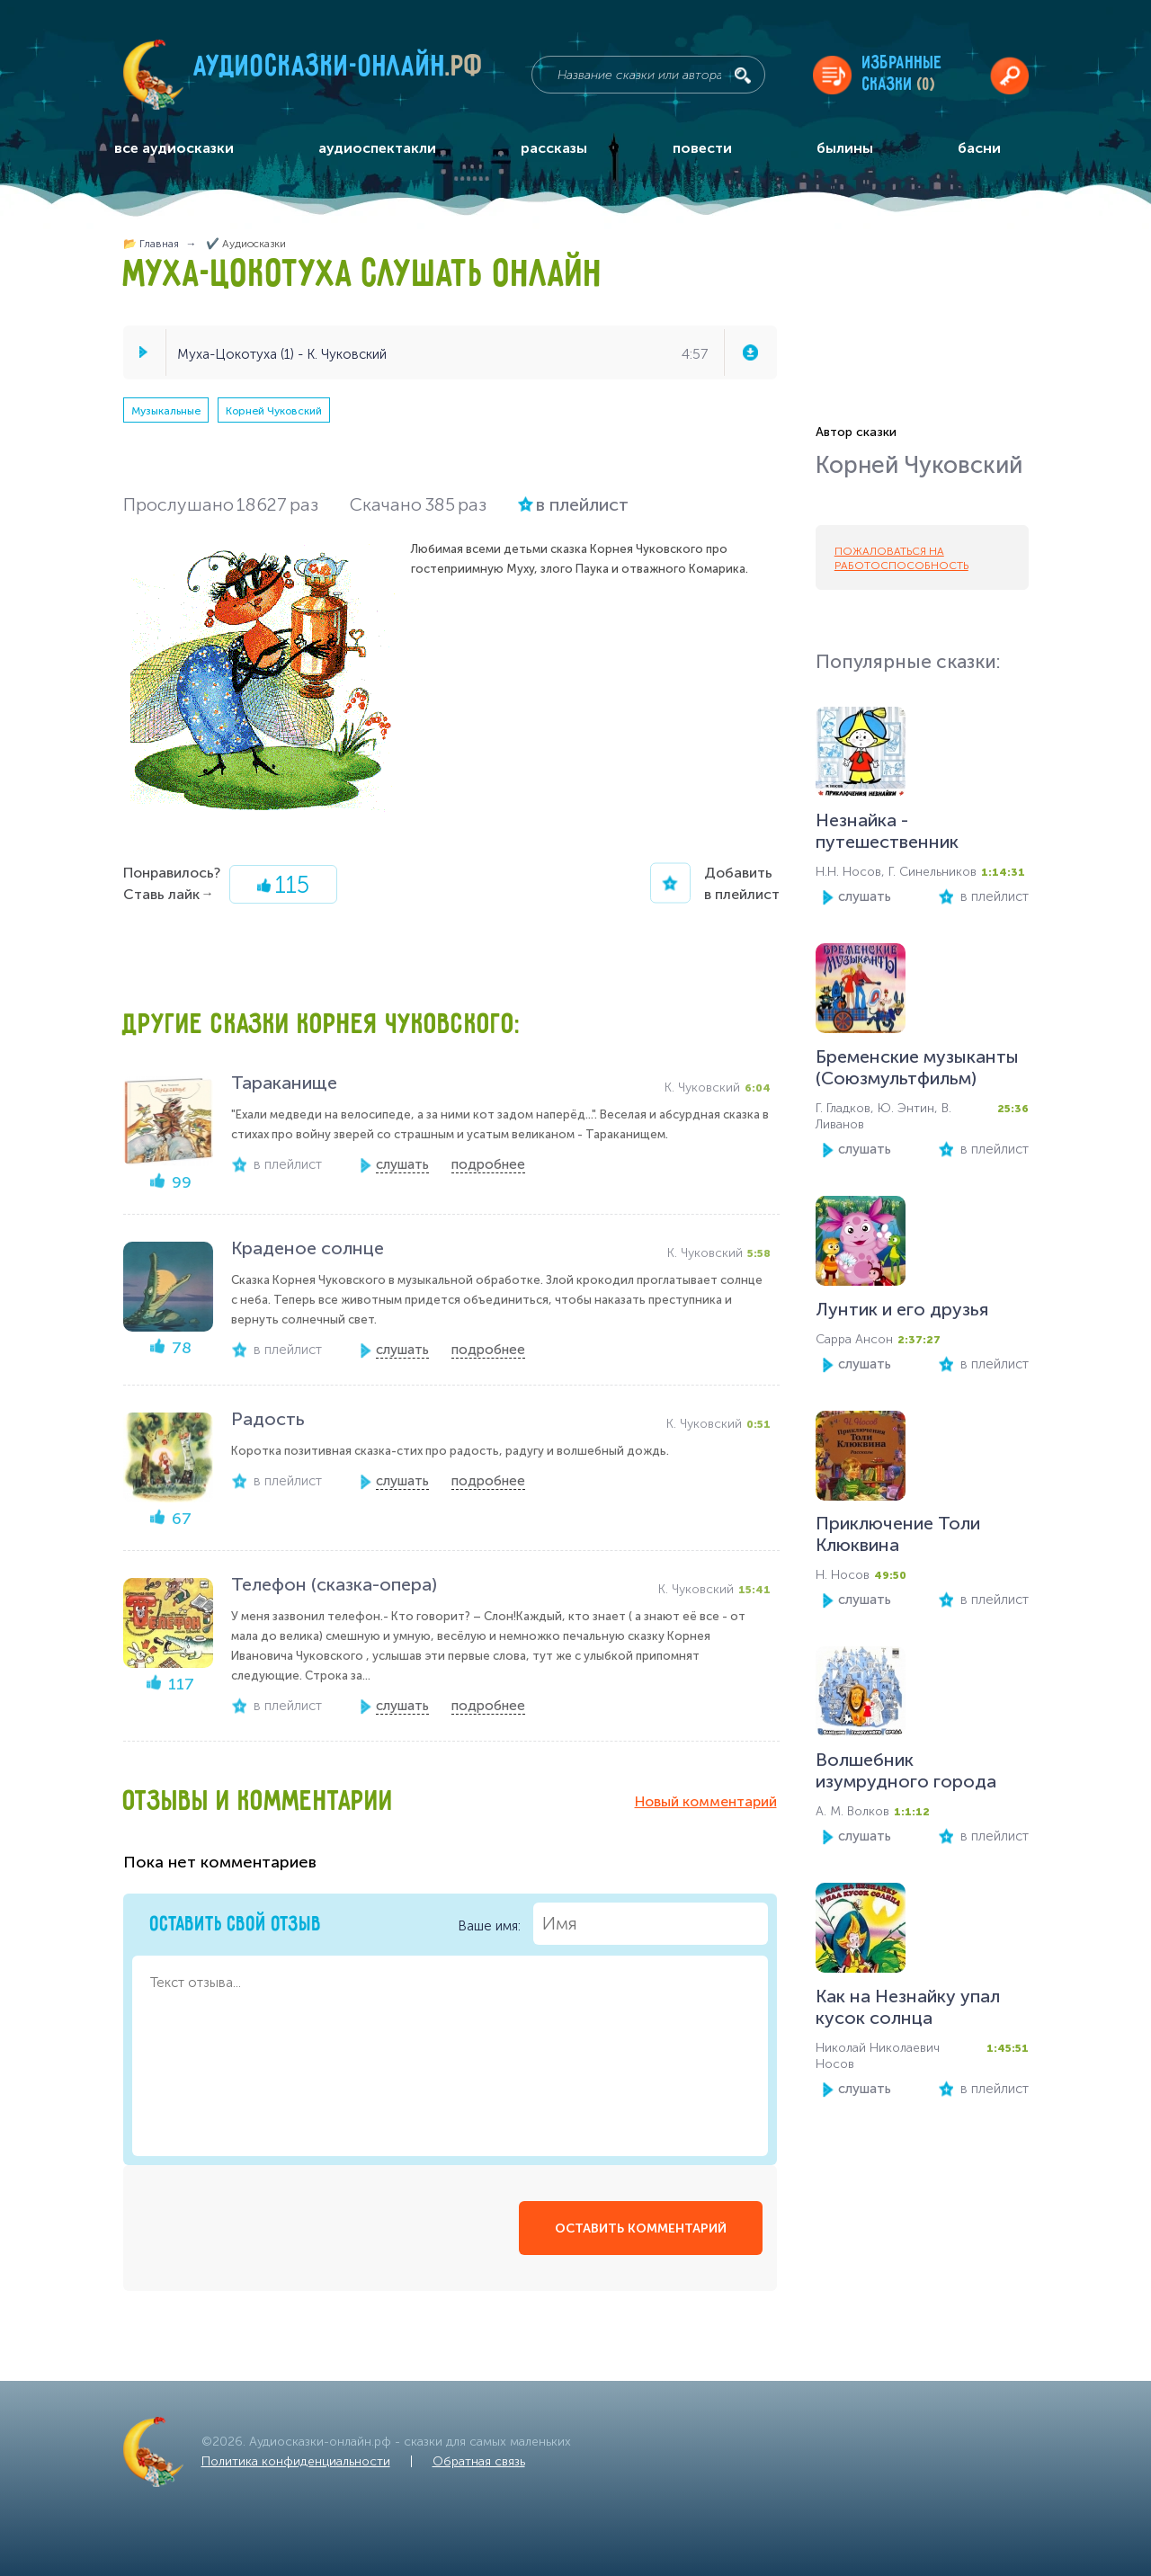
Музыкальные (166, 411)
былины (844, 147)
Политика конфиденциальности (295, 2461)
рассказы (554, 147)
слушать (864, 896)
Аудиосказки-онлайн (339, 71)
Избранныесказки (902, 74)
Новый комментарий (706, 1801)
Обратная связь (479, 2461)
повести (702, 147)
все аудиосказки (174, 147)
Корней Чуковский (274, 411)
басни (979, 147)
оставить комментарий (641, 2228)
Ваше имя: (613, 1924)
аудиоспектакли (377, 147)
